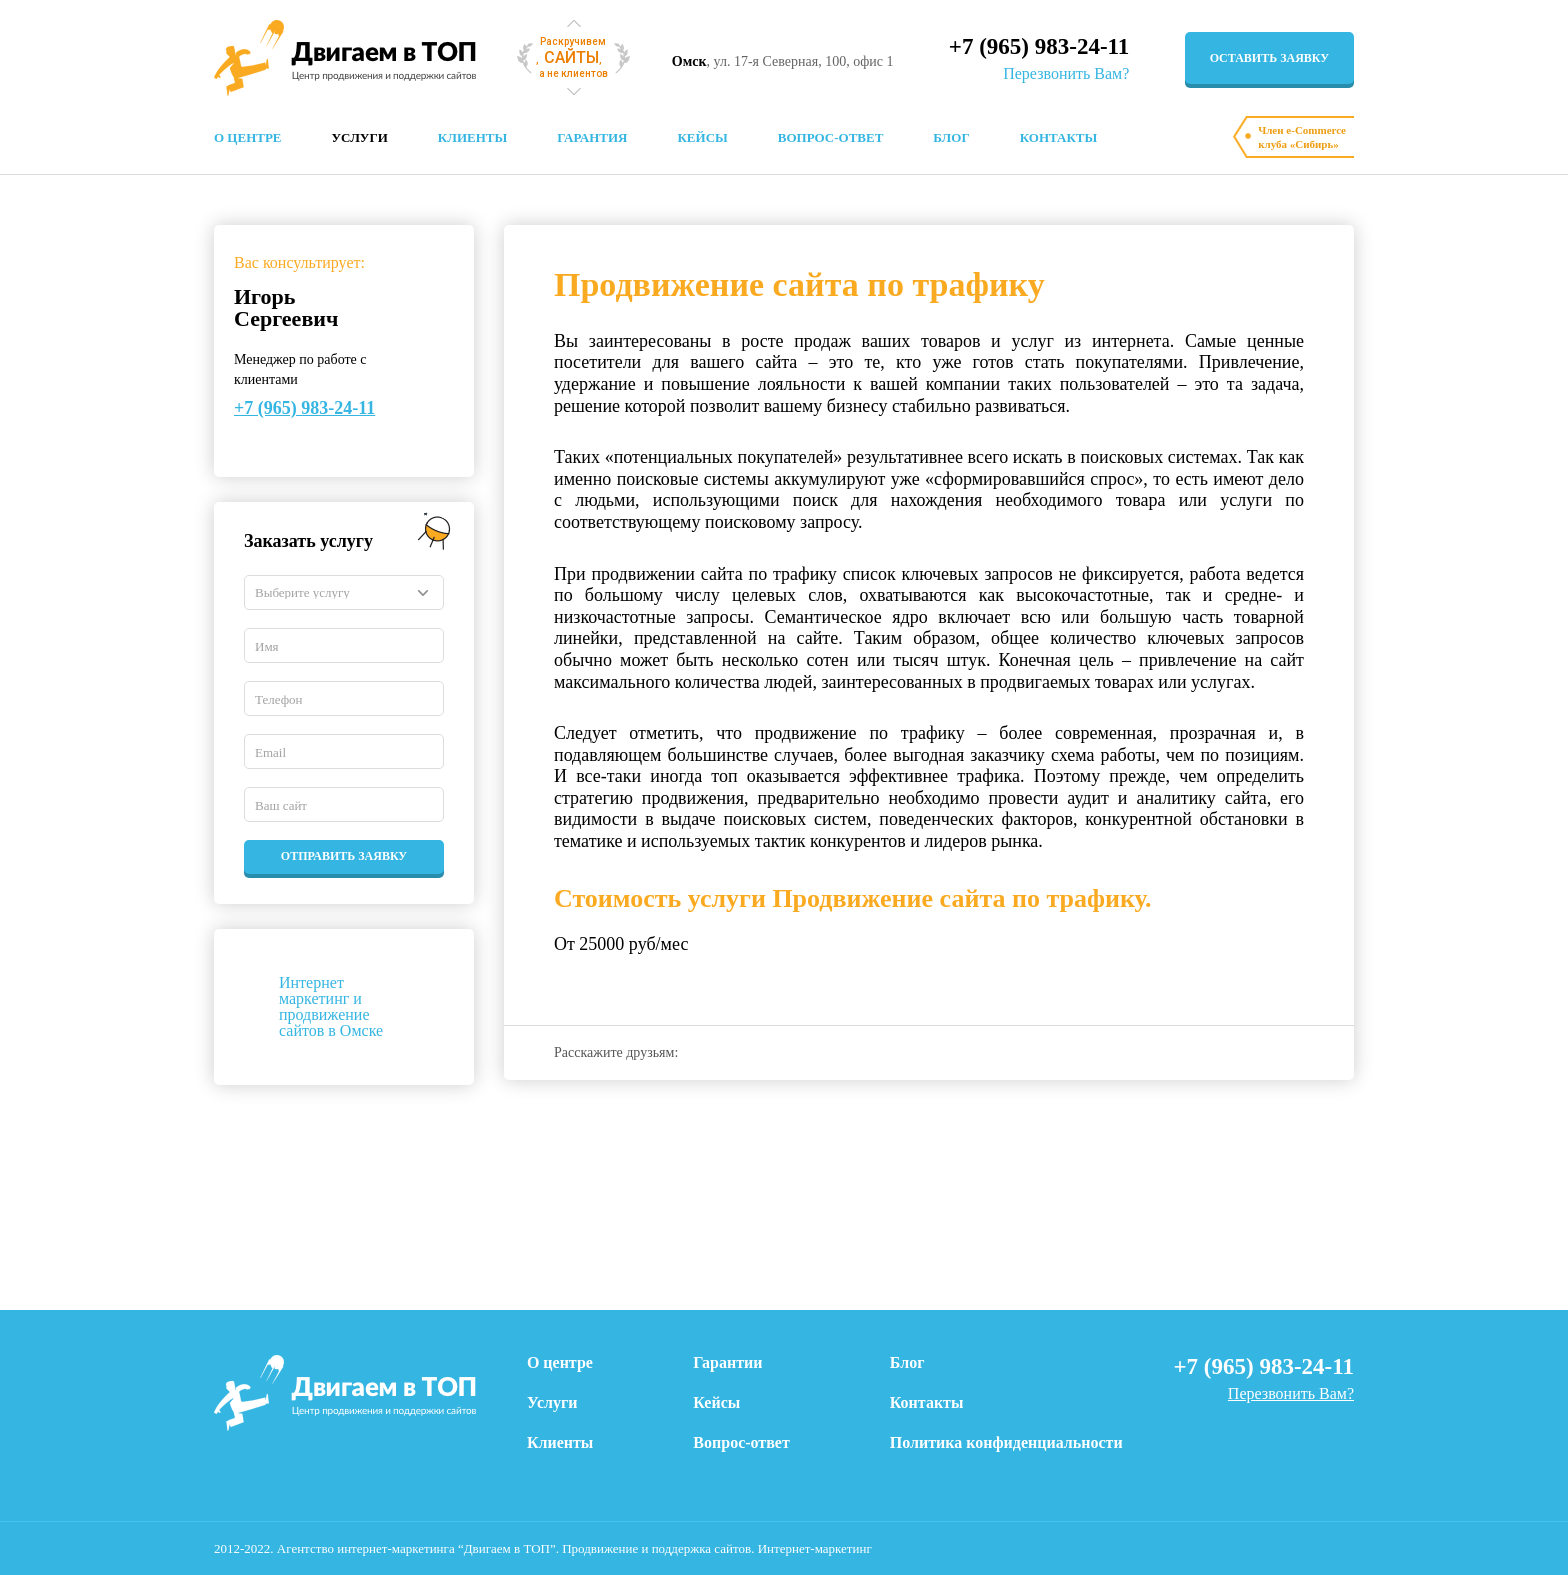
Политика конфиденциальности (1006, 1442)
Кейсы (702, 137)
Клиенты (472, 137)
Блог (951, 137)
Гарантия (592, 137)
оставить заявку (1269, 58)
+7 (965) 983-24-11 (1039, 46)
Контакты (1059, 137)
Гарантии (727, 1362)
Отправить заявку (344, 856)
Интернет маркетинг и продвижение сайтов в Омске (331, 1006)
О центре (248, 137)
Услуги (360, 137)
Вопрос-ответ (831, 137)
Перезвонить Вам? (1066, 74)
